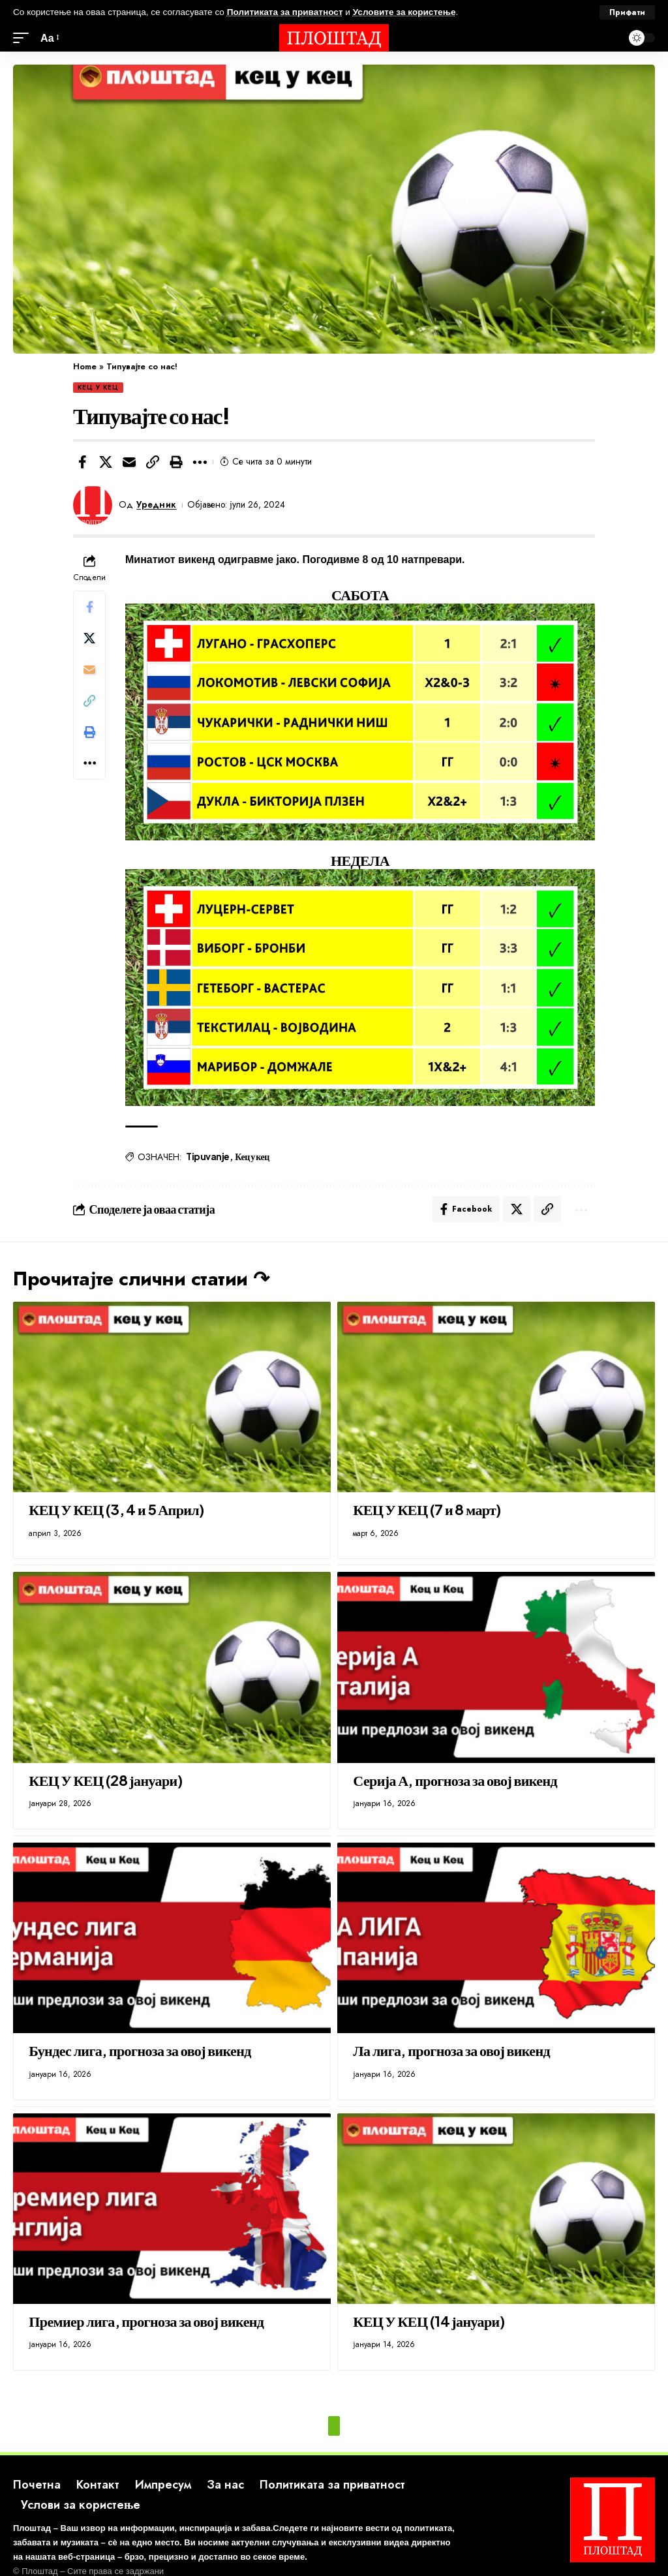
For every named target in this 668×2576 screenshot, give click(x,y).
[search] (608, 37)
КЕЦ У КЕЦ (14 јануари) (428, 2321)
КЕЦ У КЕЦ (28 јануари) (105, 1780)
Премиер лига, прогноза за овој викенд (146, 2321)
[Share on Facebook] (82, 462)
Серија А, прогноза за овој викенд (455, 1780)
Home (85, 366)
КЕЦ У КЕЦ (98, 387)
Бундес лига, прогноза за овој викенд (139, 2050)
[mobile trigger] (24, 38)
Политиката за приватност (285, 12)
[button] (153, 462)
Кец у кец (252, 1156)
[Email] (129, 462)
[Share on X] (106, 462)
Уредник (156, 504)
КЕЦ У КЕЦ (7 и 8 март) (426, 1509)
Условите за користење (404, 12)
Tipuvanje (208, 1156)
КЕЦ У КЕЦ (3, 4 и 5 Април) (116, 1509)
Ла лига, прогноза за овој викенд (451, 2050)
